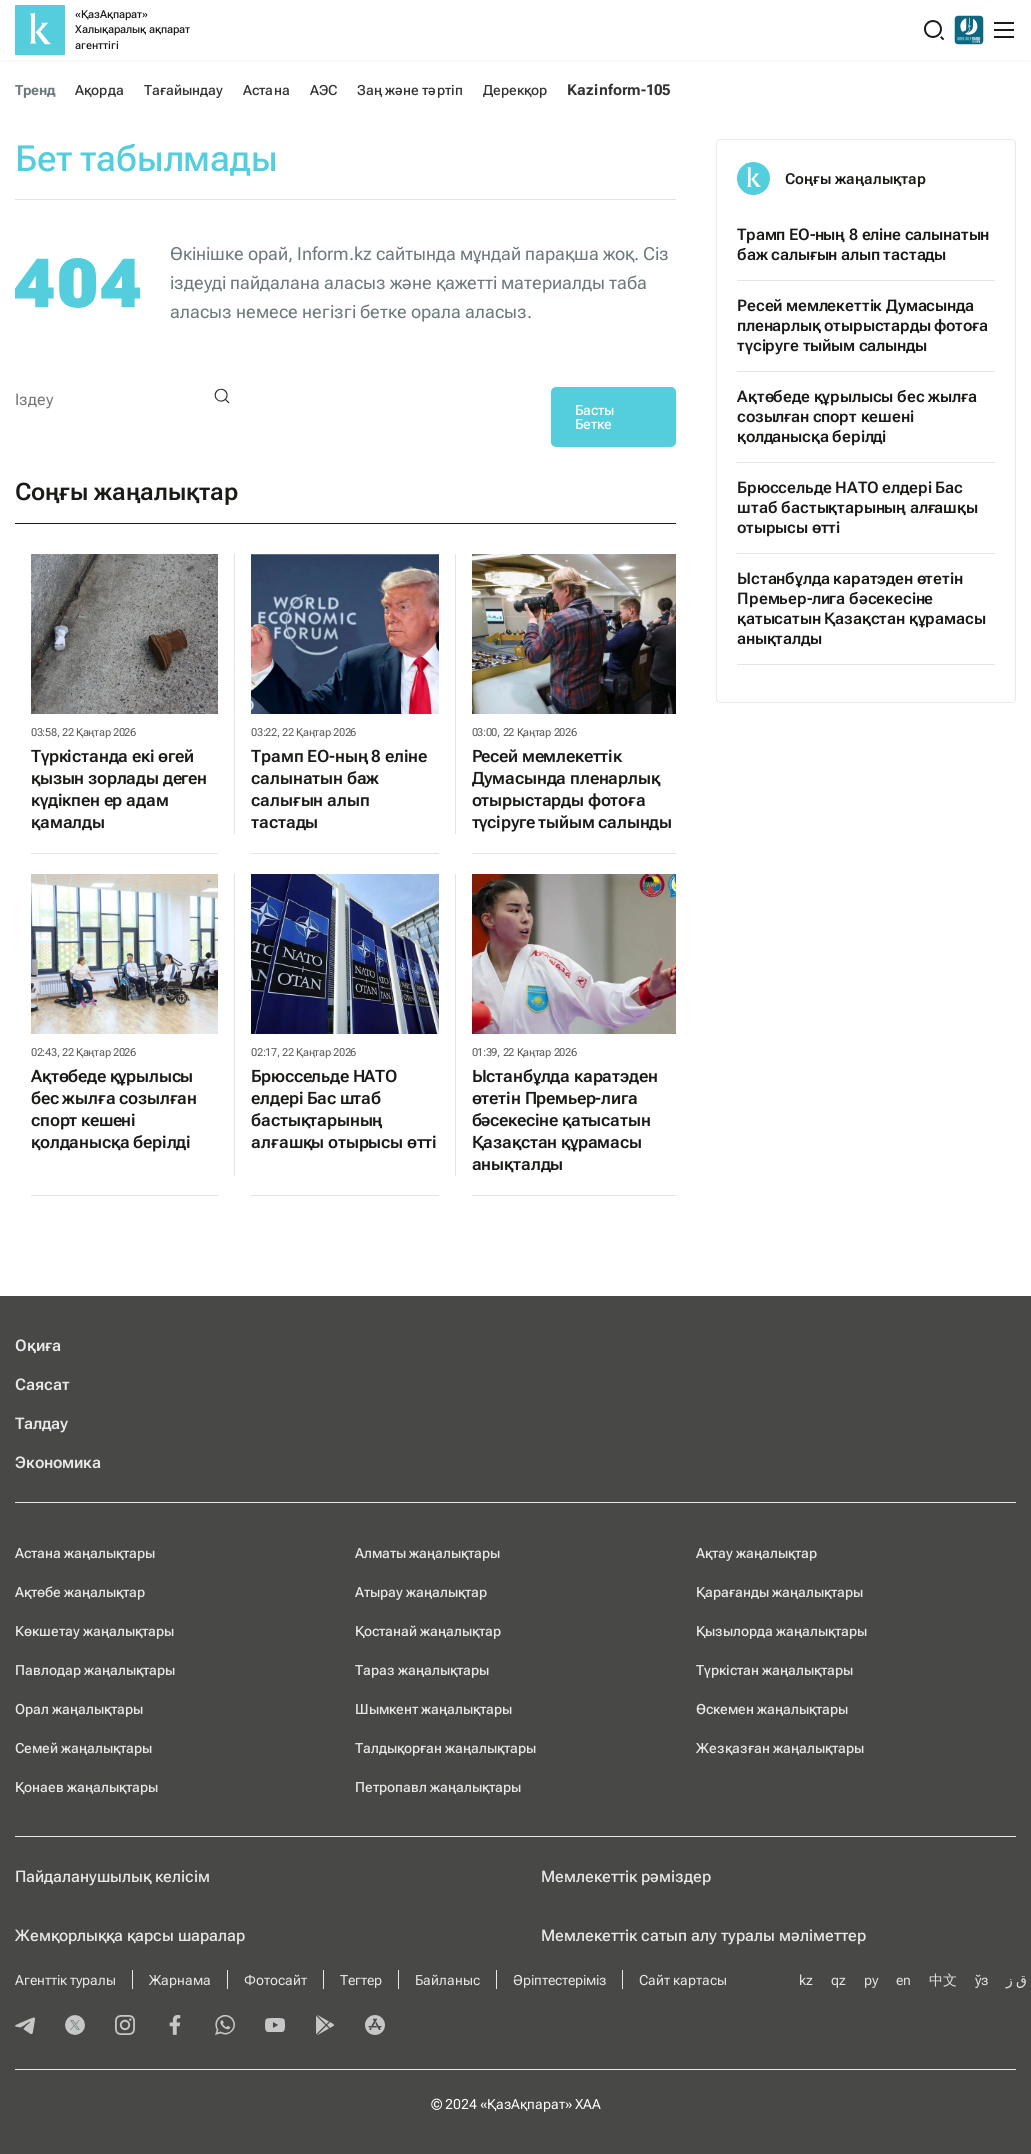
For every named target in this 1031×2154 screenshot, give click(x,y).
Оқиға (38, 1345)
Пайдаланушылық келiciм (112, 1876)
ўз (981, 1980)
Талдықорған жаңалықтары (445, 1748)
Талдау (41, 1423)
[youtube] (275, 2027)
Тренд (35, 90)
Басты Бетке (594, 417)
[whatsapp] (225, 2027)
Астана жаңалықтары (85, 1553)
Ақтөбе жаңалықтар (80, 1592)
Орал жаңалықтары (79, 1709)
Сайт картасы (683, 1980)
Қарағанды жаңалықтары (779, 1592)
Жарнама (180, 1980)
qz (838, 1980)
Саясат (42, 1384)
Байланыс (447, 1980)
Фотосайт (275, 1980)
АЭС (323, 90)
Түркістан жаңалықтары (774, 1670)
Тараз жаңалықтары (422, 1670)
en (903, 1980)
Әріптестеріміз (559, 1980)
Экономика (58, 1462)
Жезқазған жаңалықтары (780, 1748)
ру (871, 1980)
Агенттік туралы (65, 1980)
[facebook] (175, 2027)
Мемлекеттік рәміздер (626, 1876)
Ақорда (99, 90)
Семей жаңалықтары (83, 1748)
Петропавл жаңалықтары (438, 1787)
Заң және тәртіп (410, 90)
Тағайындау (184, 90)
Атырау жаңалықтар (421, 1592)
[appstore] (375, 2027)
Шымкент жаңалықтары (433, 1709)
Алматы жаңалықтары (427, 1553)
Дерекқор (515, 90)
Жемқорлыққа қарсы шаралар (130, 1935)
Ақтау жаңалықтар (756, 1553)
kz (806, 1980)
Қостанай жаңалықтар (428, 1631)
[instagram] (125, 2027)
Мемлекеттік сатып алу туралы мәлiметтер (703, 1935)
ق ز (1016, 1980)
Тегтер (361, 1980)
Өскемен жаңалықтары (772, 1709)
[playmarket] (325, 2027)
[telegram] (25, 2027)
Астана (266, 90)
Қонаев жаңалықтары (86, 1787)
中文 (943, 1980)
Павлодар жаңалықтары (95, 1670)
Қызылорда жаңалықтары (781, 1631)
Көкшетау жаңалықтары (94, 1631)
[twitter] (75, 2027)
